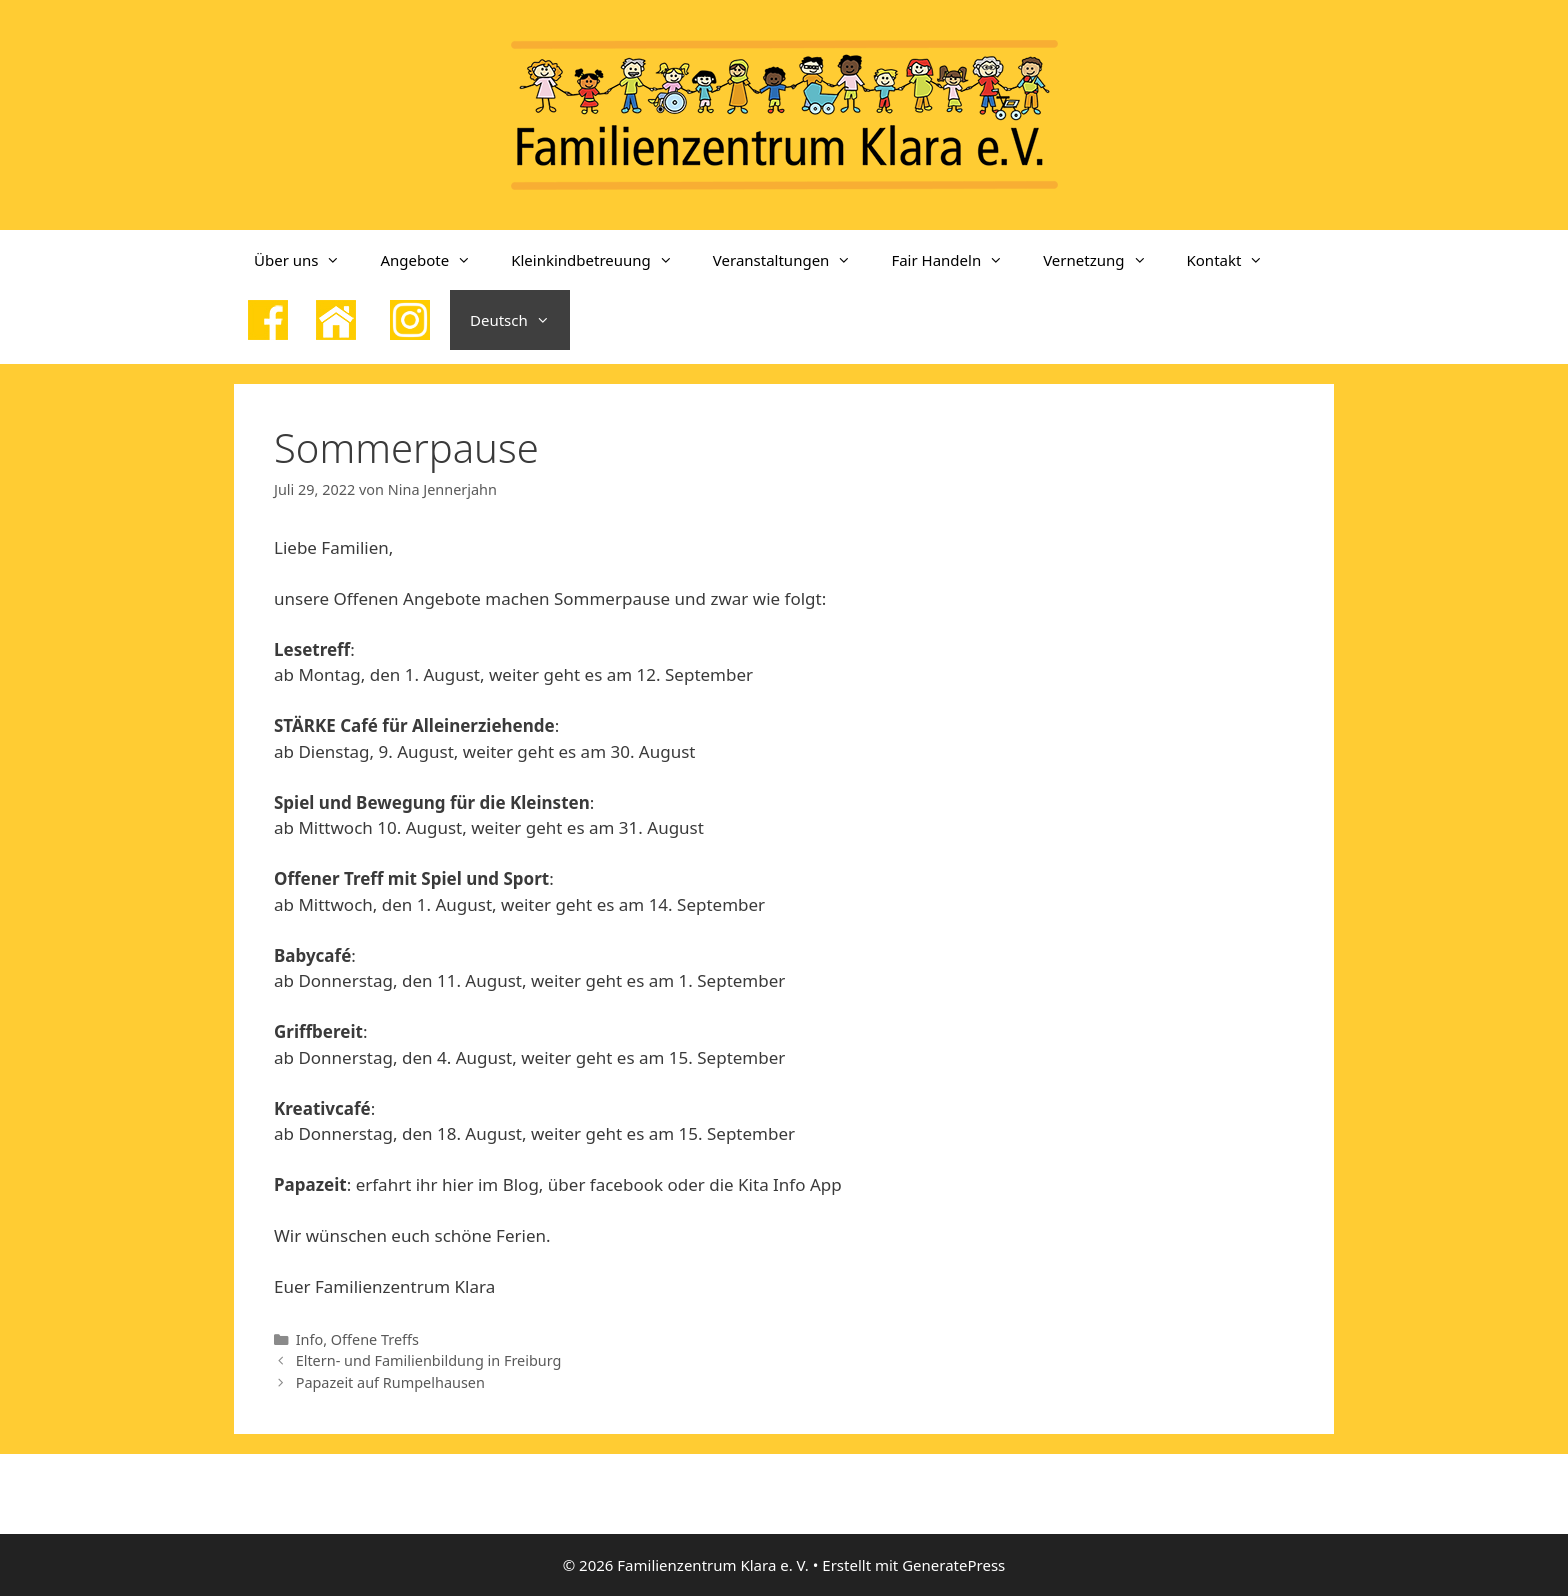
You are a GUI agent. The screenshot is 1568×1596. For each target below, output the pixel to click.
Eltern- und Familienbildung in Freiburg (429, 1360)
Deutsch (520, 320)
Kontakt (1235, 260)
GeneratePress (953, 1565)
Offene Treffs (375, 1339)
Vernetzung (1104, 260)
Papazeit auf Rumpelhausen (390, 1382)
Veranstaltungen (792, 260)
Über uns (307, 260)
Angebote (435, 260)
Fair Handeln (957, 260)
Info (310, 1339)
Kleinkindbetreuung (602, 260)
